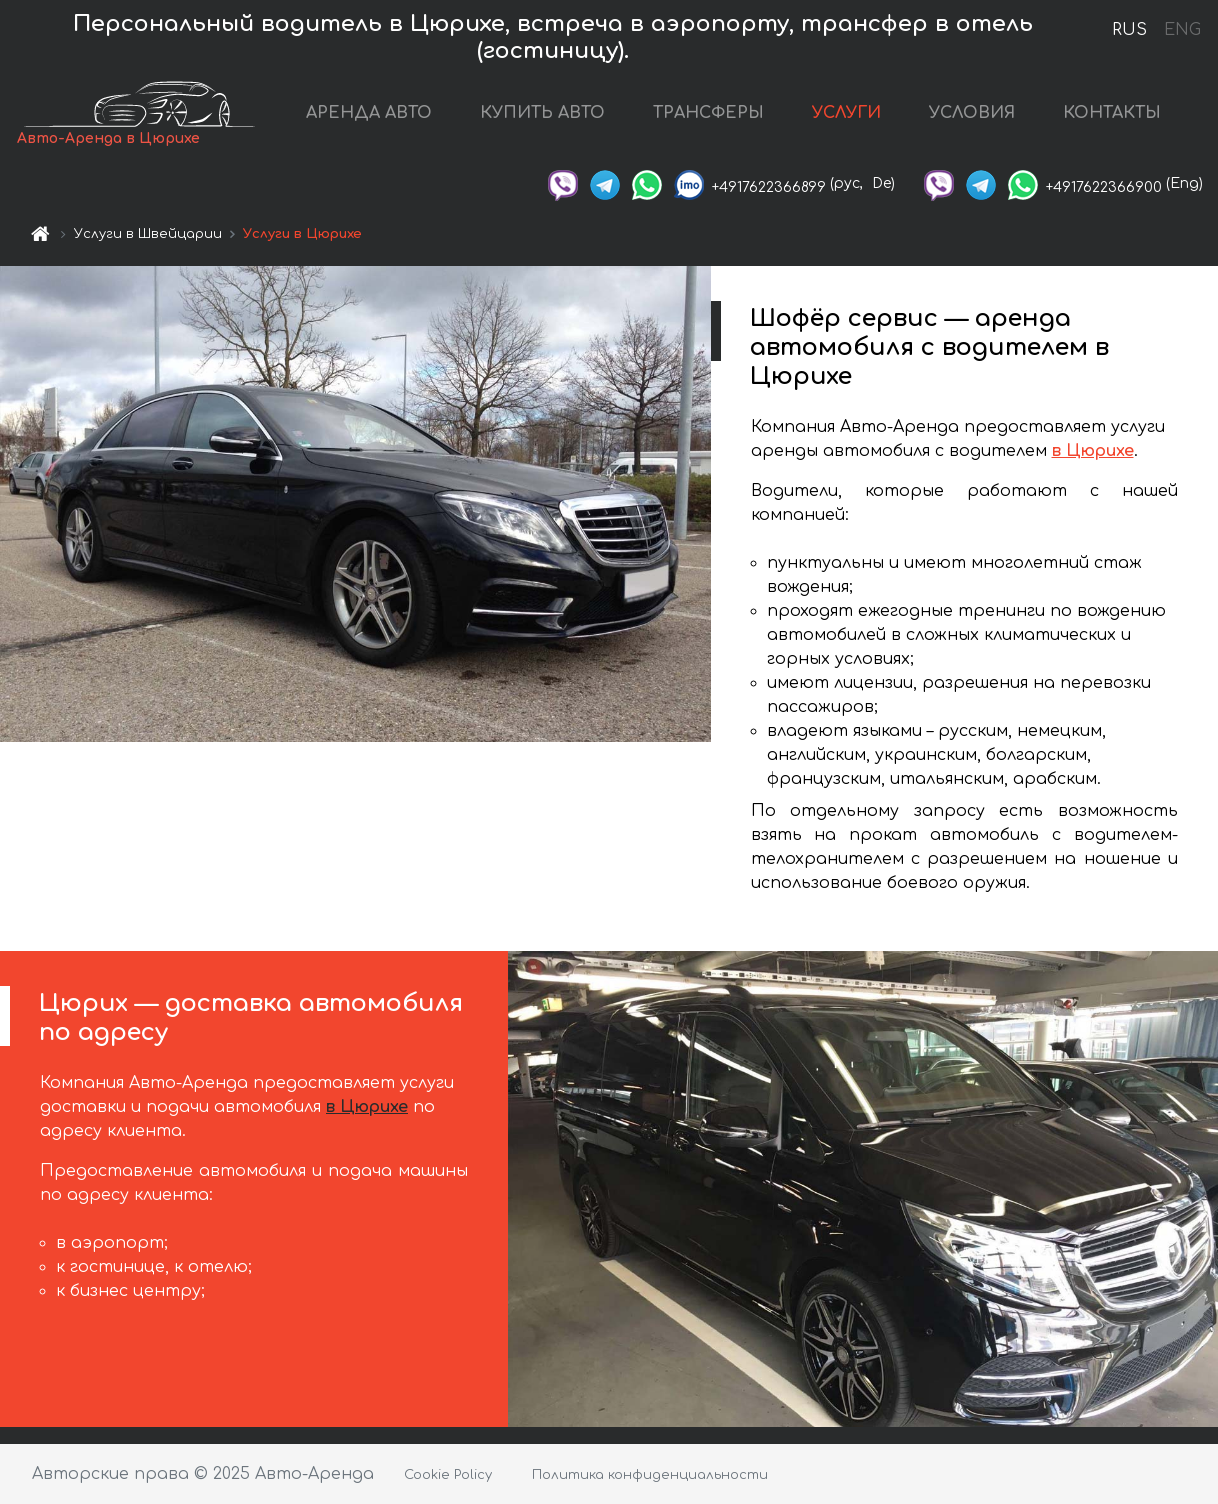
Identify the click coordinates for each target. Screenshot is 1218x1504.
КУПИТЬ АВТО (542, 113)
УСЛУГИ (846, 113)
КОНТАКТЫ (1112, 113)
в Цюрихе (1093, 451)
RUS (1129, 30)
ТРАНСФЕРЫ (708, 113)
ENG (1182, 30)
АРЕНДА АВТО (369, 113)
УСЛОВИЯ (972, 113)
